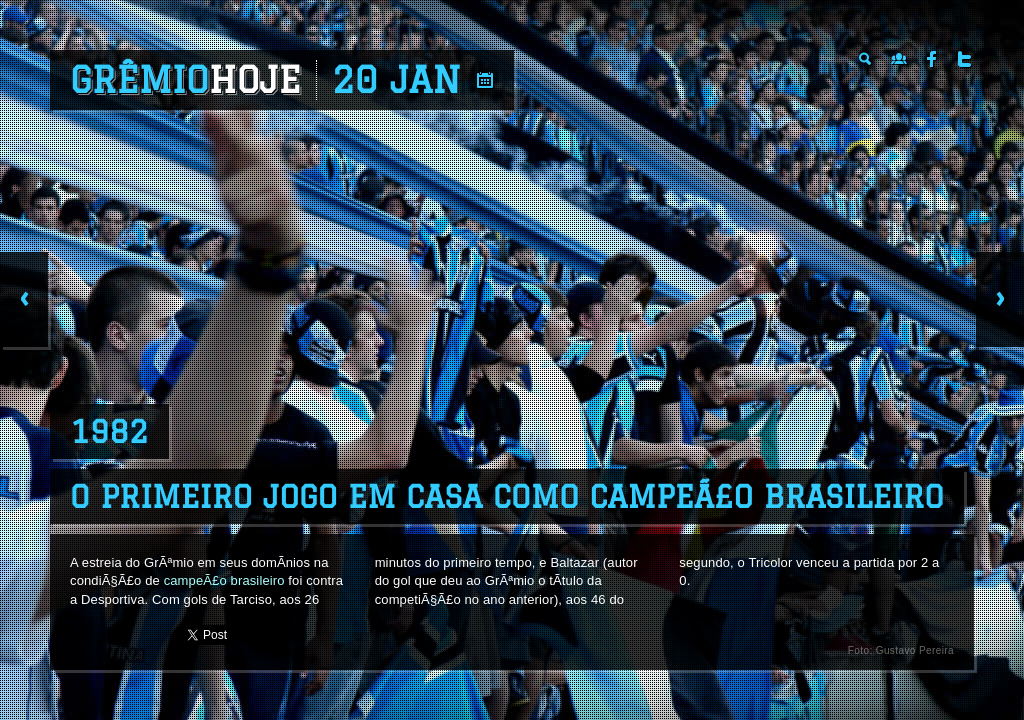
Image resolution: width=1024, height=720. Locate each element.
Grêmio (185, 80)
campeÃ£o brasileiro (224, 580)
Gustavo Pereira (915, 650)
